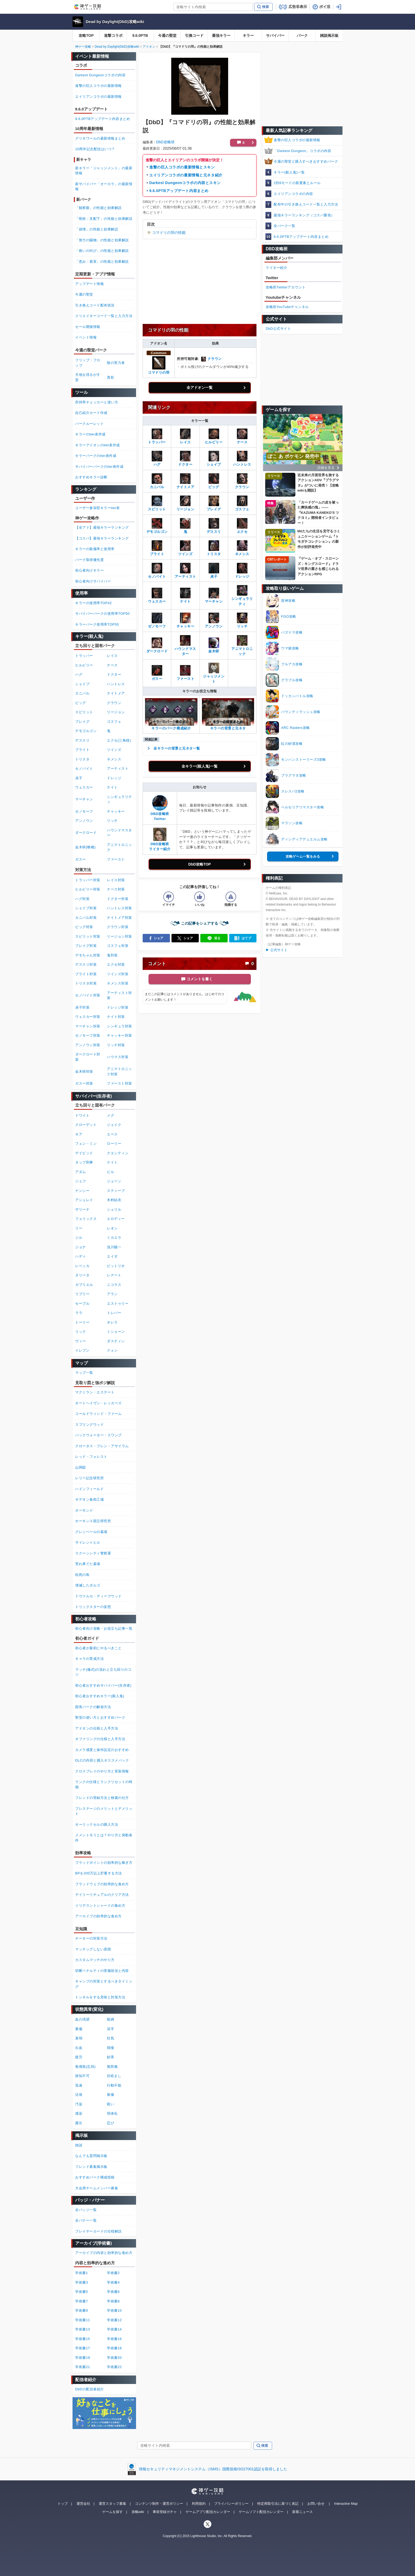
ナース (112, 665)
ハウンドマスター (185, 647)
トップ (62, 2504)
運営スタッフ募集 (112, 2504)
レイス (112, 656)
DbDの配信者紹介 (89, 2389)
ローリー (114, 1144)
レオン (112, 1228)
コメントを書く (200, 979)
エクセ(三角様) (119, 740)
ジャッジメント (213, 674)
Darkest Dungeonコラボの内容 (100, 75)
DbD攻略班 (165, 142)
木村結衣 (114, 1200)
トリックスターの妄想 (93, 1607)
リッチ (112, 821)
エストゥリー (117, 1303)
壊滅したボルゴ (87, 1585)
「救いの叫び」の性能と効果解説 (102, 251)
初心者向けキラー (89, 570)
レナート (114, 1275)
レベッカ (82, 1266)
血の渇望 (82, 2019)
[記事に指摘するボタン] (230, 897)
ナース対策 (116, 889)
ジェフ (80, 1181)
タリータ (82, 1275)
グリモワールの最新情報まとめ (100, 138)
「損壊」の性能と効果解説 (96, 229)
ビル (110, 1172)
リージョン (116, 712)
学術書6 (113, 2292)
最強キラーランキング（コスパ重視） (304, 215)
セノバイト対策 (87, 995)
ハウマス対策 (117, 1057)
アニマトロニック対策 (119, 1071)
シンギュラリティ (242, 597)
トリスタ (82, 759)
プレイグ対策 (86, 946)
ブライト (82, 750)
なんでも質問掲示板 (91, 2156)
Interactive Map (346, 2504)
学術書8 (113, 2301)
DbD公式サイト (278, 329)
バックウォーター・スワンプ (98, 1435)
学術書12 (114, 2320)
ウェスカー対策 (87, 1017)
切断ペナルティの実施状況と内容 (102, 1971)
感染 (78, 2113)
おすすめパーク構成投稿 (95, 2177)
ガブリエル (84, 1285)
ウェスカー (84, 787)
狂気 (110, 2038)
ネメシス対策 (117, 983)
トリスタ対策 (86, 983)
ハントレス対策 (119, 908)
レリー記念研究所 (89, 1478)
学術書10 (114, 2310)
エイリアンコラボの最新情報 (98, 97)
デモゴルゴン (86, 731)
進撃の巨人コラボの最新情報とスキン (182, 167)
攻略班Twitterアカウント (285, 287)
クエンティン (117, 1153)
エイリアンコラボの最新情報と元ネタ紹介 (186, 175)
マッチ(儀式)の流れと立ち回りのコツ (103, 1672)
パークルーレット (89, 424)
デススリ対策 (86, 964)
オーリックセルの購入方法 (96, 1824)
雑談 (78, 2145)
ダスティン (116, 1341)
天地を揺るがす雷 (87, 377)
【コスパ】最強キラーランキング (102, 538)
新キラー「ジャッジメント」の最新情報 (103, 170)
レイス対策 (116, 880)
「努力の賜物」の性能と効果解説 (102, 240)
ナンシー (82, 1191)
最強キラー (221, 35)
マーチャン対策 (87, 1026)
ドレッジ (114, 778)
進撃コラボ (113, 35)
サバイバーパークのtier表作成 (99, 467)
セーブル (82, 1303)
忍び (110, 2123)
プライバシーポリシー (231, 2504)
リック (80, 1332)
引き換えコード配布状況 (95, 305)
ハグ (78, 674)
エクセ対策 (116, 964)
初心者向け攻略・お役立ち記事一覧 (103, 1628)
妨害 (110, 2057)
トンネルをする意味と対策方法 (100, 1997)
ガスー (80, 859)
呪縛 (110, 2019)
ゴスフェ (114, 722)
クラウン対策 (117, 927)
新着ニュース (302, 2512)
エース (112, 1134)
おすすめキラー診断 (91, 477)
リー (78, 1228)
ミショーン (116, 1332)
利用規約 (199, 2504)
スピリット (84, 712)
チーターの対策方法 (91, 1938)
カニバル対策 (86, 918)
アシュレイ (84, 1200)
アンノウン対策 (87, 1045)
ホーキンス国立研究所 (93, 1521)
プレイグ (82, 722)
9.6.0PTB (140, 35)
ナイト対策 (116, 1017)
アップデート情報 (89, 284)
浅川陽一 (114, 1247)
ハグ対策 (82, 899)
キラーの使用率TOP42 (93, 603)
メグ (110, 1115)
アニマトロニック (242, 647)
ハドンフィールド (89, 1489)
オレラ (112, 1322)
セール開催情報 (87, 327)
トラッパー (84, 656)
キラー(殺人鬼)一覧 (289, 172)
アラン (112, 1294)
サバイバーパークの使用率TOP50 (102, 614)
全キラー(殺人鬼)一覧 (199, 766)
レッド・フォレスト (91, 1457)
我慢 (110, 2048)
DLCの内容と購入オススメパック (102, 1760)
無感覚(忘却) (85, 2067)
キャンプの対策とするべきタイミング (103, 1984)
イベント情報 (86, 337)
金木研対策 (84, 1071)
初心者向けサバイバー (93, 581)
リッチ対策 (116, 1045)
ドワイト (82, 1115)
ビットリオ (116, 1266)
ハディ (80, 1256)
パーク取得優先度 (89, 560)
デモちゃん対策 (87, 955)
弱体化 (112, 2113)
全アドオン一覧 (200, 387)
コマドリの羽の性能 (169, 232)
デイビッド (84, 1153)
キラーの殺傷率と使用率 (95, 549)
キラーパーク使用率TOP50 (97, 624)
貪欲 (110, 377)
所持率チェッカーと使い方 (96, 402)
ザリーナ (82, 1209)
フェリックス (86, 1219)
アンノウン (84, 821)
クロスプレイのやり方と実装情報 (102, 1771)
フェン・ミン (86, 1144)
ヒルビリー (84, 665)
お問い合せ (315, 2504)
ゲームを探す (112, 2512)
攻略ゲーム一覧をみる (303, 856)
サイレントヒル (87, 1542)
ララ (78, 1313)
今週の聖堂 (167, 35)
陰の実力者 (116, 363)
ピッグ (80, 703)
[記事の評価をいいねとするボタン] (199, 897)
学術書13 (82, 2329)
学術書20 (114, 2358)
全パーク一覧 (284, 226)
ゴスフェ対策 (117, 946)
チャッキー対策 (119, 1035)
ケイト (112, 1162)
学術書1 (81, 2273)
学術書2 (113, 2273)
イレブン (82, 1350)
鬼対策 (112, 955)
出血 (78, 2048)
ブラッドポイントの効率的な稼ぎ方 (103, 1863)
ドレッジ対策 (117, 1007)
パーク (302, 35)
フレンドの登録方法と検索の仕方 (102, 1798)
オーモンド (84, 1510)
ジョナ (80, 1247)
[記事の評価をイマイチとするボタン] (168, 897)
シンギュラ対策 (119, 1026)
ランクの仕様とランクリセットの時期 (103, 1784)
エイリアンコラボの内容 (293, 194)
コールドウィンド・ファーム (98, 1414)
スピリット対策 (87, 936)
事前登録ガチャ (165, 2512)
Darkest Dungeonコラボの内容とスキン (185, 183)
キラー (248, 35)
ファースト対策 (119, 1083)
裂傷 (110, 2095)
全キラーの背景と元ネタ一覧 (177, 748)
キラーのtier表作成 (90, 434)
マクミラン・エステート (95, 1392)
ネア (78, 1134)
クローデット (86, 1125)
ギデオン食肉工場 (89, 1499)
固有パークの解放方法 (93, 1707)
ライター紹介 (276, 268)
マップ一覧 (84, 1373)
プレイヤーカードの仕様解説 (98, 2231)
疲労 (78, 2057)
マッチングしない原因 (93, 1949)
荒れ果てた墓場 (87, 1564)
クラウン (210, 359)
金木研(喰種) (85, 847)
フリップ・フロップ (87, 362)
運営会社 (83, 2504)
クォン (112, 1350)
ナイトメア (116, 693)
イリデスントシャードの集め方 (100, 1906)
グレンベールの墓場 (91, 1532)
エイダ (112, 1256)
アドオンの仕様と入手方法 (96, 1728)
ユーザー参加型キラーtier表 (97, 508)
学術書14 (114, 2329)
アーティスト (117, 768)
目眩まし (114, 2076)
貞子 (78, 778)
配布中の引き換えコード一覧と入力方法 (306, 204)
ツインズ (114, 750)
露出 (78, 2123)
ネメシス (114, 759)
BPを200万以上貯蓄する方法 (98, 1873)
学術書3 (81, 2282)
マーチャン (84, 799)
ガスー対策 (84, 1083)
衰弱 (78, 2038)
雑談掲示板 (329, 35)
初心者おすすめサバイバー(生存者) (103, 1685)
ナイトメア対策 (119, 918)
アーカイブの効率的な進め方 (98, 1916)
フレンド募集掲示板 (91, 2167)
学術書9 (81, 2310)
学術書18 (114, 2348)
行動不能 (114, 2085)
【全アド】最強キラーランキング (102, 527)
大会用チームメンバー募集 (96, 2188)
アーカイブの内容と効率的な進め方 (103, 2253)
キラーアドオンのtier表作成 (97, 445)
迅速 (78, 2085)
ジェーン (114, 1181)
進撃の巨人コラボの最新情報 (297, 140)
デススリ (82, 740)
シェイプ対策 (86, 908)
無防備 (112, 2067)
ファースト (116, 859)
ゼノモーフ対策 (87, 1035)
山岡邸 (80, 1467)
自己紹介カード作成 (91, 413)
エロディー (116, 1219)
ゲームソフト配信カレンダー (261, 2512)
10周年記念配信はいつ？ (95, 149)
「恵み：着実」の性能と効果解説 (102, 262)
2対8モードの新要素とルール (297, 183)
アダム (80, 1172)
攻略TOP (86, 35)
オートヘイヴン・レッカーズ (98, 1403)
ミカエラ (114, 1238)
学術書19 (82, 2358)
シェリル (114, 1209)
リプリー (82, 1294)
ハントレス (116, 684)
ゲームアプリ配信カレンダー (208, 2512)
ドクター (114, 674)
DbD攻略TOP (199, 864)
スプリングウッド (89, 1425)
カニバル (82, 693)
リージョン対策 (119, 936)
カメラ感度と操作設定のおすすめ (102, 1750)
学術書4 (113, 2282)
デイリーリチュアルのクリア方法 (102, 1895)
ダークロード (86, 833)
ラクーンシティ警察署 (93, 1553)
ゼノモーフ (84, 811)
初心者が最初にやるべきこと (98, 1648)
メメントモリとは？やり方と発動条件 (103, 1837)
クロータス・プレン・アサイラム (102, 1446)
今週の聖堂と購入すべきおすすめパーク (306, 161)
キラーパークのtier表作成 (95, 456)
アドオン (149, 46)
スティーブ (116, 1191)
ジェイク (114, 1125)
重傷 (78, 2029)
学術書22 (114, 2367)
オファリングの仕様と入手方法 (100, 1739)
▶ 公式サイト (276, 950)
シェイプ (82, 684)
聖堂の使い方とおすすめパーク (100, 1717)
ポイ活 (324, 7)
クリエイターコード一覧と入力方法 (103, 316)
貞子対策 (82, 1007)
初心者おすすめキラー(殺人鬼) (99, 1696)
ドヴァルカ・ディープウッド (98, 1596)
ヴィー (80, 1341)
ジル (78, 1238)
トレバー (114, 1313)
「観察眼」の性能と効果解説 (98, 208)
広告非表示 (297, 7)
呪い (110, 2104)
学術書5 (81, 2292)
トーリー (82, 1322)
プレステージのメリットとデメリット (103, 1811)
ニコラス (114, 1285)
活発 (78, 2095)
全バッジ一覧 (86, 2210)
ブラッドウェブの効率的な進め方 (102, 1884)
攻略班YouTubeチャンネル (287, 307)
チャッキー (116, 811)
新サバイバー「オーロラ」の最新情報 (103, 186)
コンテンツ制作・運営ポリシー (159, 2504)
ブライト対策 (86, 974)
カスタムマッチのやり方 (95, 1960)
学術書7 (81, 2301)
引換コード (194, 35)
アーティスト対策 (119, 995)
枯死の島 (82, 1575)
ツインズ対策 (117, 974)
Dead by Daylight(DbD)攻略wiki (115, 21)
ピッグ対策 (84, 927)
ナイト (112, 787)
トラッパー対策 (87, 880)
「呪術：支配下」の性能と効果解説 (103, 219)
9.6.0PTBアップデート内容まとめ (179, 191)
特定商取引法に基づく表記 (278, 2504)
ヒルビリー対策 (87, 889)
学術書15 (82, 2339)
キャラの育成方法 (89, 1659)
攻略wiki (138, 2512)
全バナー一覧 (86, 2220)
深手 (110, 2029)
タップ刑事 (84, 1162)
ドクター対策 (117, 899)
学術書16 (114, 2339)
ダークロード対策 (87, 1057)
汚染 (78, 2104)
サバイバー (275, 35)
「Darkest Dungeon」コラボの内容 (302, 151)
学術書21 (82, 2367)
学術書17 (82, 2348)
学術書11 (82, 2320)
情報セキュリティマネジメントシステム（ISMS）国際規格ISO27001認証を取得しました (213, 2469)
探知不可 (82, 2076)
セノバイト (84, 768)
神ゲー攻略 (83, 46)
